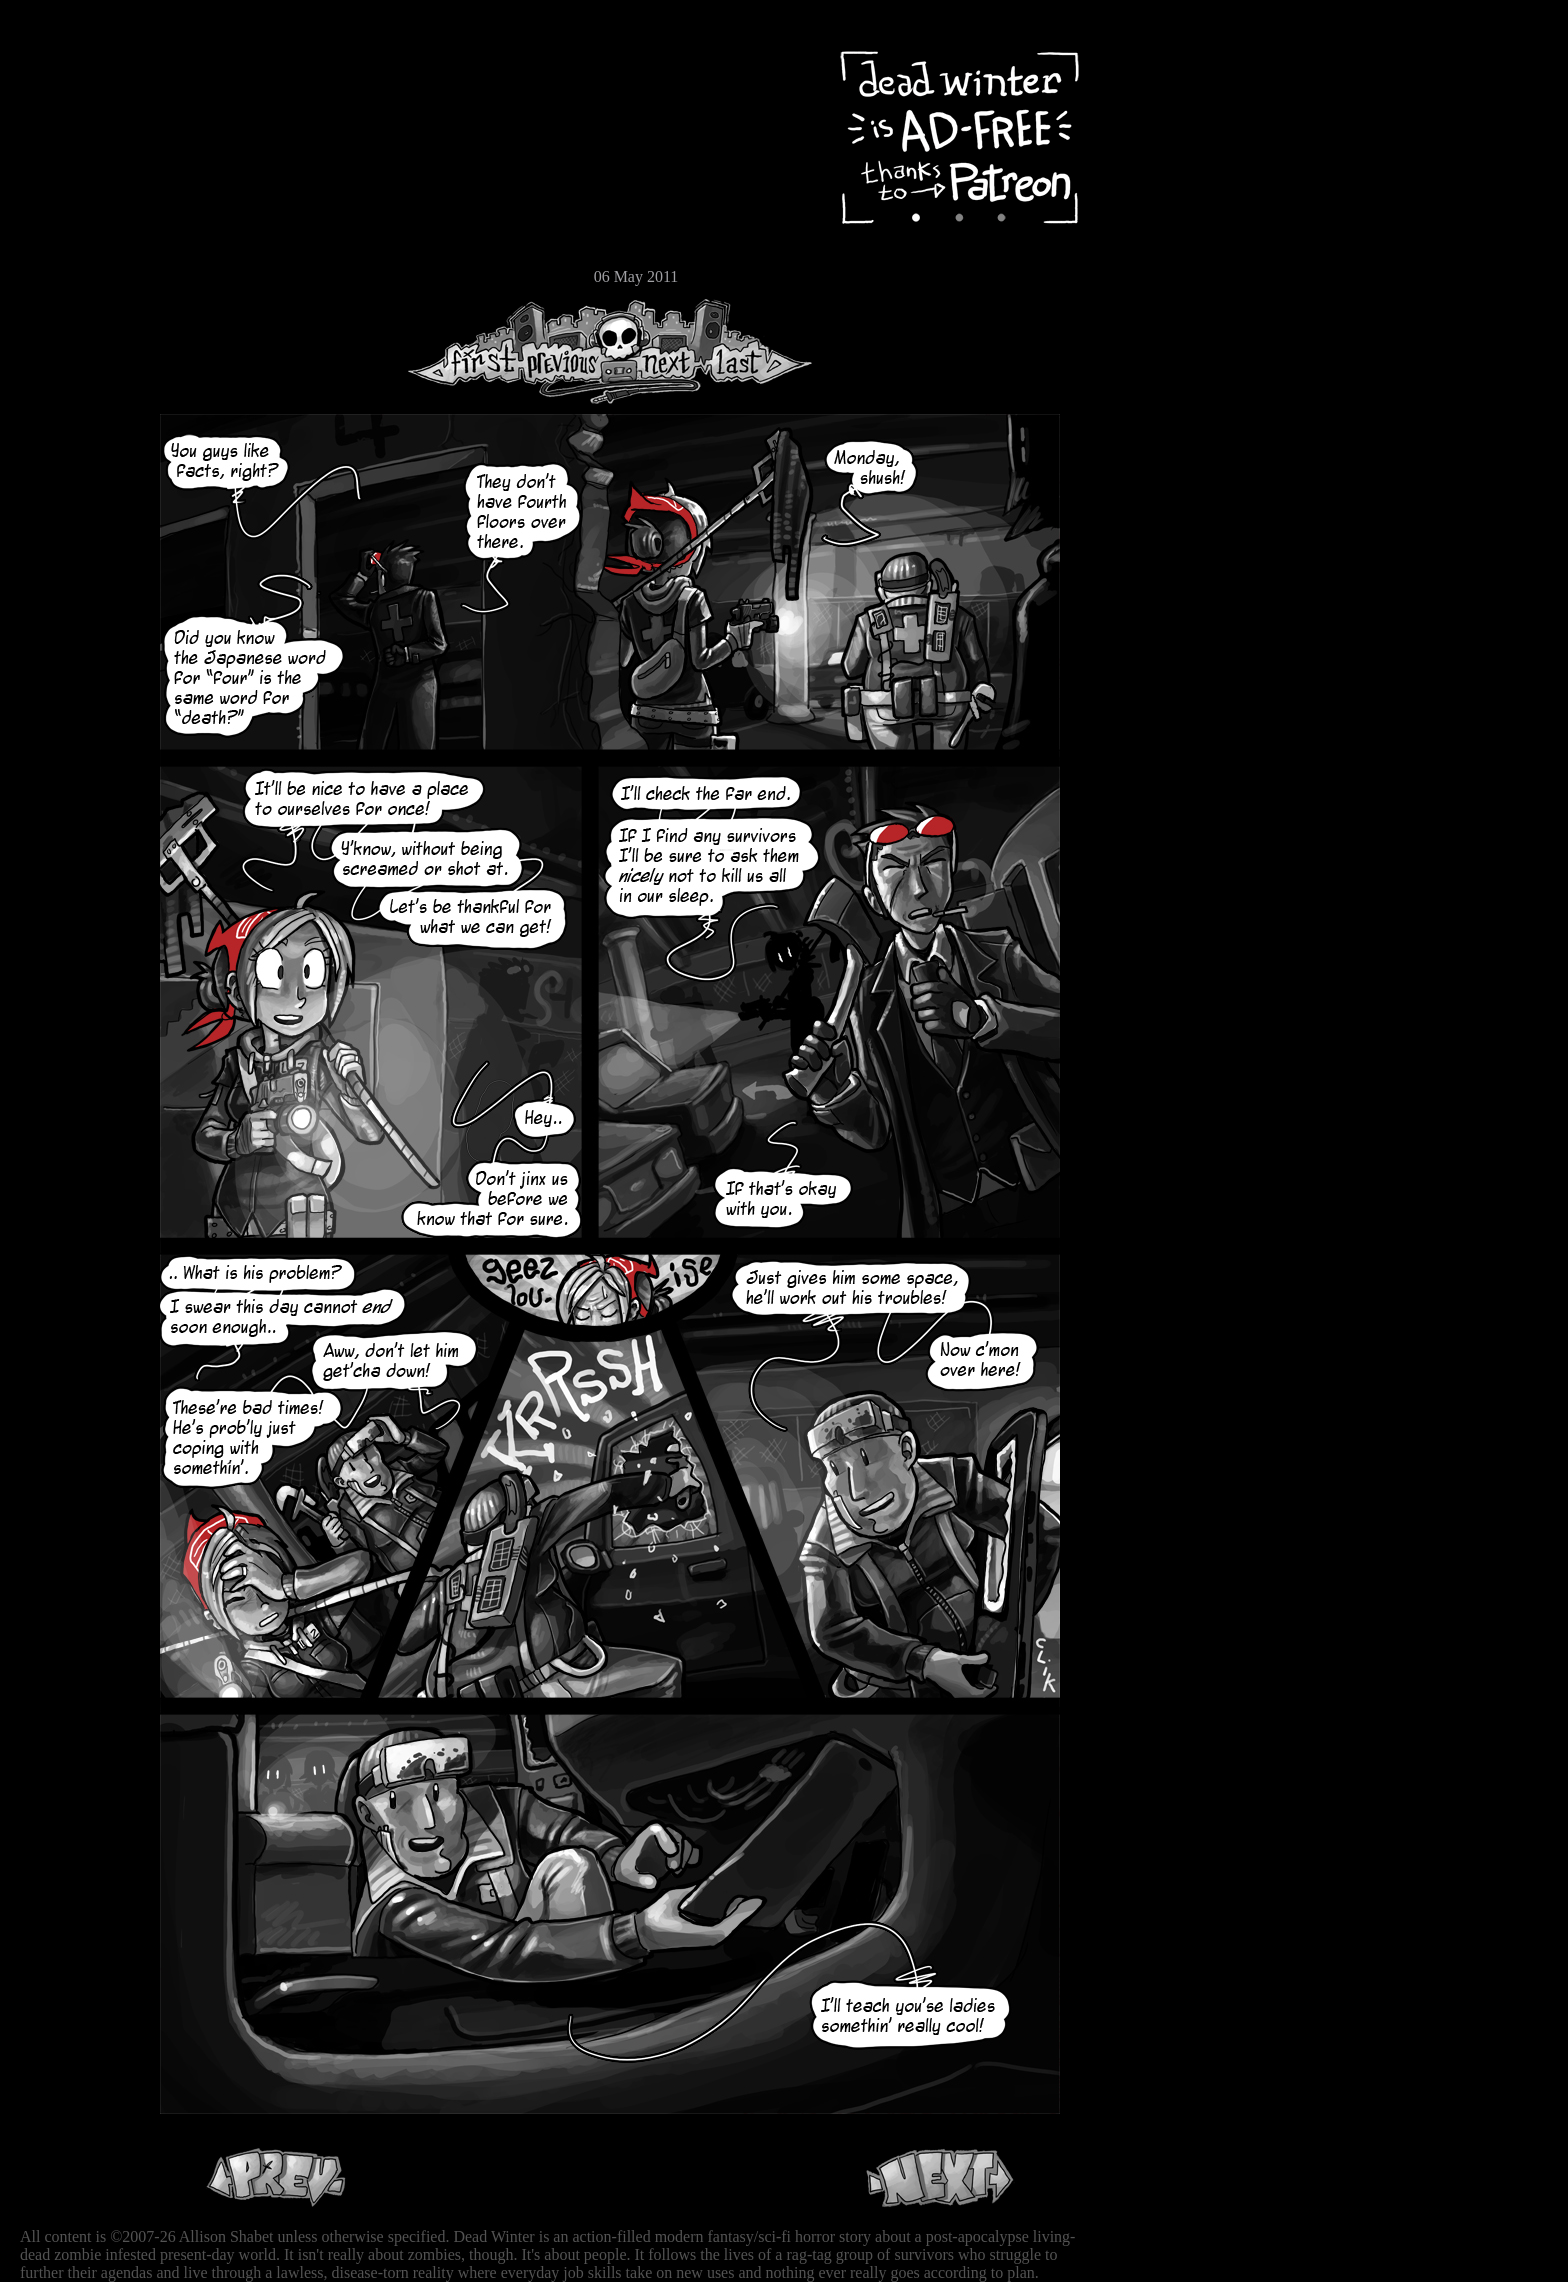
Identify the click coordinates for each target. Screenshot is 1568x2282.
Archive (75, 143)
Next (661, 351)
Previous (570, 351)
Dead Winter (150, 63)
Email (75, 274)
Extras (75, 211)
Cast (75, 177)
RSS (75, 311)
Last (757, 351)
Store (75, 242)
